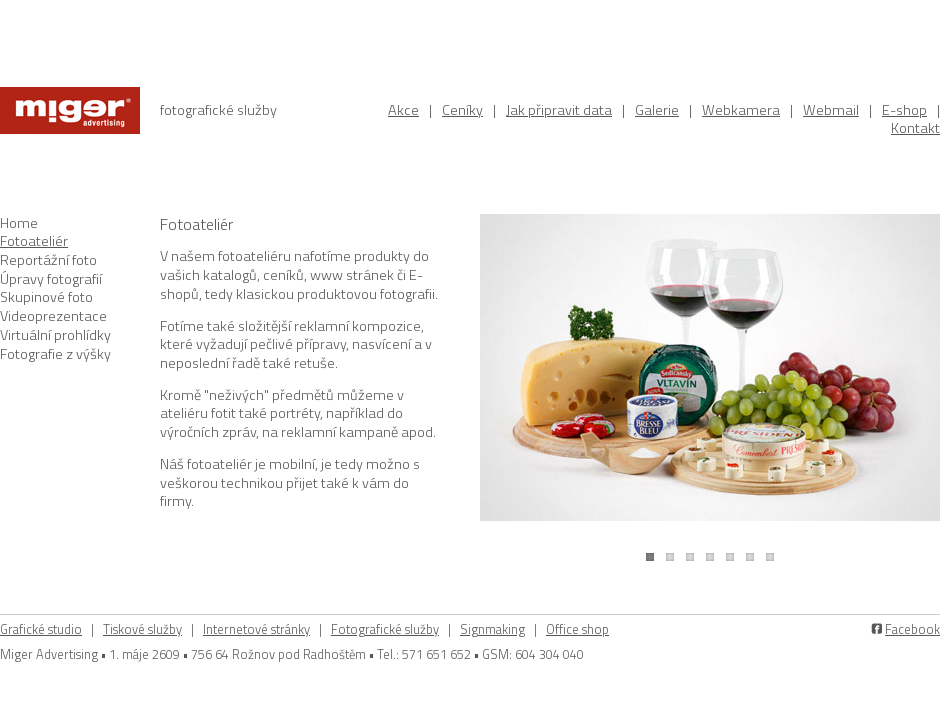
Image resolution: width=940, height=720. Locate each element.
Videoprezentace (53, 316)
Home (19, 223)
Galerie (657, 110)
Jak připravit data (559, 110)
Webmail (831, 110)
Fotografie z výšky (55, 354)
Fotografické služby (385, 629)
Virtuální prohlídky (55, 335)
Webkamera (741, 110)
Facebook (912, 629)
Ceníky (462, 110)
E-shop (904, 110)
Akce (403, 110)
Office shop (577, 629)
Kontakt (915, 128)
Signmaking (492, 629)
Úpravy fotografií (51, 279)
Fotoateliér (34, 241)
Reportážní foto (48, 260)
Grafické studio (41, 629)
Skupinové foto (46, 297)
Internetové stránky (256, 629)
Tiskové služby (142, 629)
